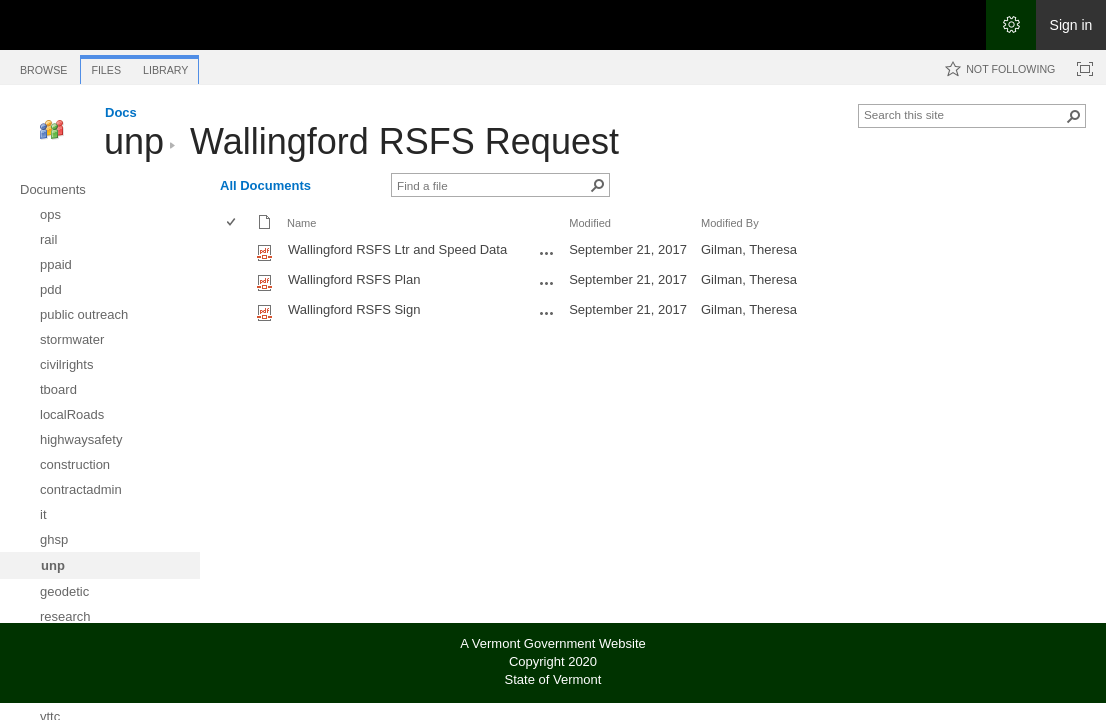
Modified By (730, 223)
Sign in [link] (1071, 25)
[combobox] (964, 114)
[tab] (43, 66)
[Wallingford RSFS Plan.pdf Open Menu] (547, 283)
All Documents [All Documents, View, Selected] (265, 185)
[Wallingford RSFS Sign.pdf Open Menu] (547, 313)
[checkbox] (232, 223)
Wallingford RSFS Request (404, 141)
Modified (590, 223)
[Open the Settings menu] (1011, 25)
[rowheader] (236, 252)
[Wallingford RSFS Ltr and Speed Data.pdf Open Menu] (547, 253)
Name (301, 223)
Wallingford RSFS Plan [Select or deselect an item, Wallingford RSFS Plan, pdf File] (354, 279)
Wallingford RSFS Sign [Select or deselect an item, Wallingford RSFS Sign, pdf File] (354, 309)
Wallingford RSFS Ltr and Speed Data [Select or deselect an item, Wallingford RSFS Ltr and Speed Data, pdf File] (397, 249)
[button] (1074, 116)
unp (134, 141)
